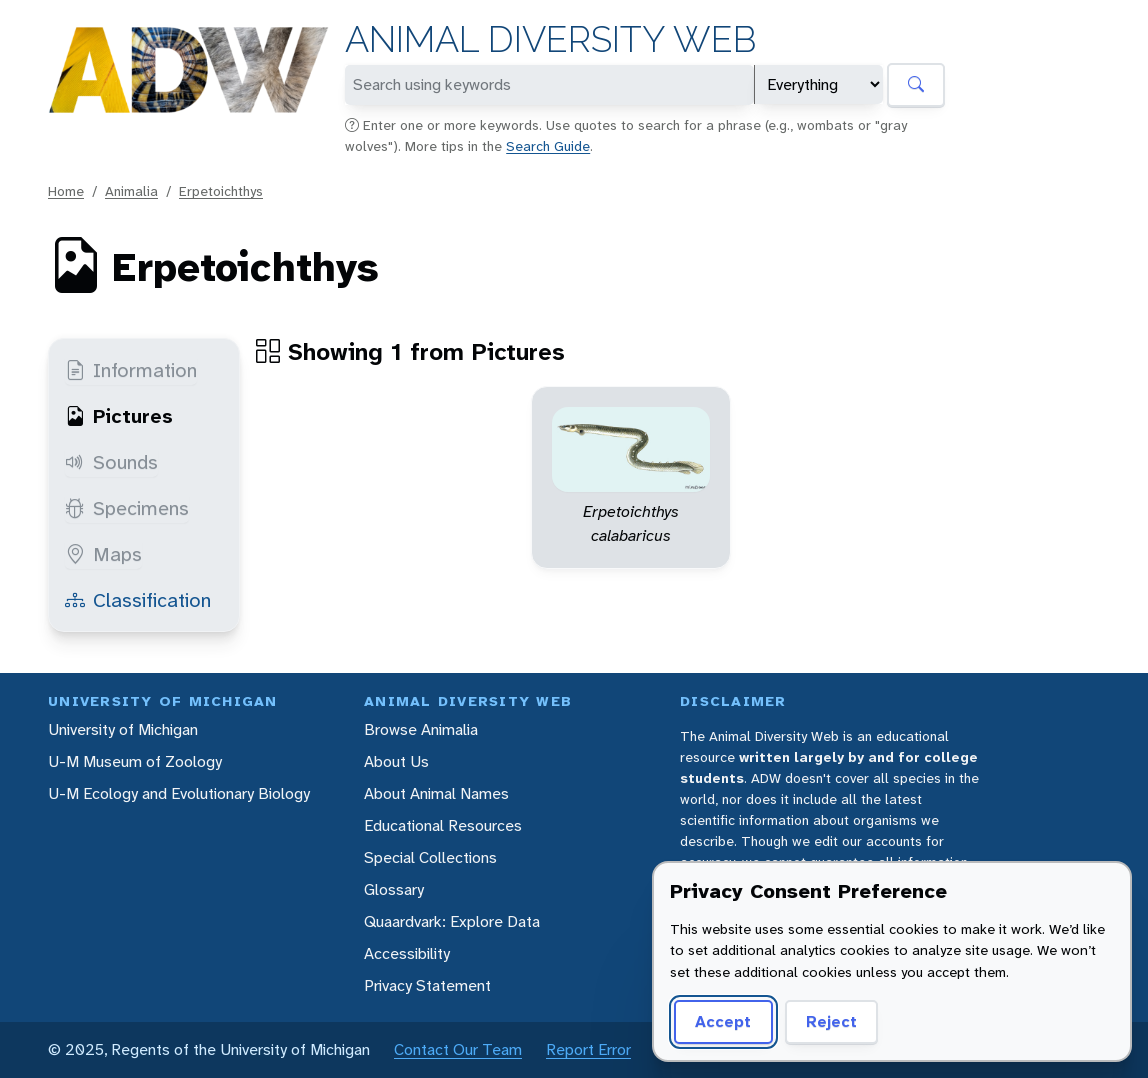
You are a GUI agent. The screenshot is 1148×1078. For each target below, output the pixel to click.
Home (66, 191)
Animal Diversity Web (550, 39)
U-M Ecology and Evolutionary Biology (179, 793)
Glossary (394, 889)
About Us (396, 761)
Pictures (119, 416)
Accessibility (407, 953)
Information (131, 370)
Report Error (588, 1049)
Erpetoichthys (221, 191)
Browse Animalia (421, 729)
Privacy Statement (427, 985)
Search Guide (548, 146)
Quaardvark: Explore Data (452, 921)
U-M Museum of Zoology (135, 761)
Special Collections (430, 857)
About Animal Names (436, 793)
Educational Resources (443, 825)
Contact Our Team (458, 1049)
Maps (103, 554)
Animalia (131, 191)
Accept (723, 1021)
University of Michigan (123, 729)
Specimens (127, 508)
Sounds (111, 462)
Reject (831, 1021)
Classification (138, 600)
